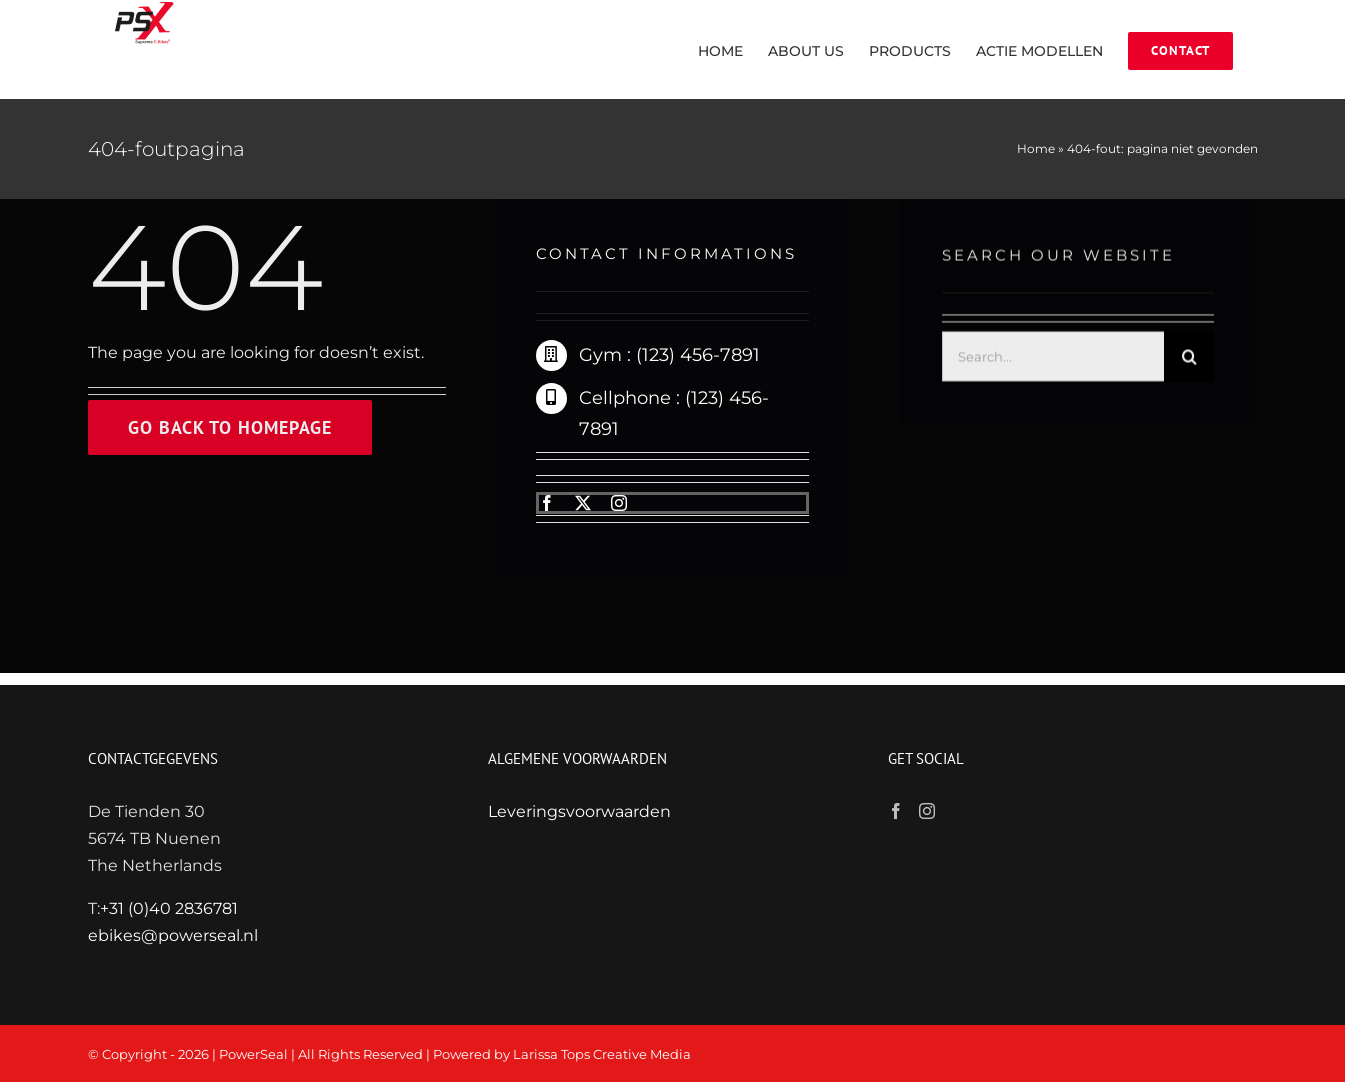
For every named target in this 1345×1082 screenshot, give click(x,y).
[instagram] (619, 504)
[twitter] (583, 504)
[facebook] (547, 504)
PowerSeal (253, 1054)
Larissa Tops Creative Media (602, 1054)
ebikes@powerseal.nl (173, 935)
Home (1036, 148)
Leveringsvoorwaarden (579, 811)
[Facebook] (896, 811)
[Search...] (1053, 359)
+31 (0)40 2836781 (169, 908)
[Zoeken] (1189, 359)
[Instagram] (927, 811)
